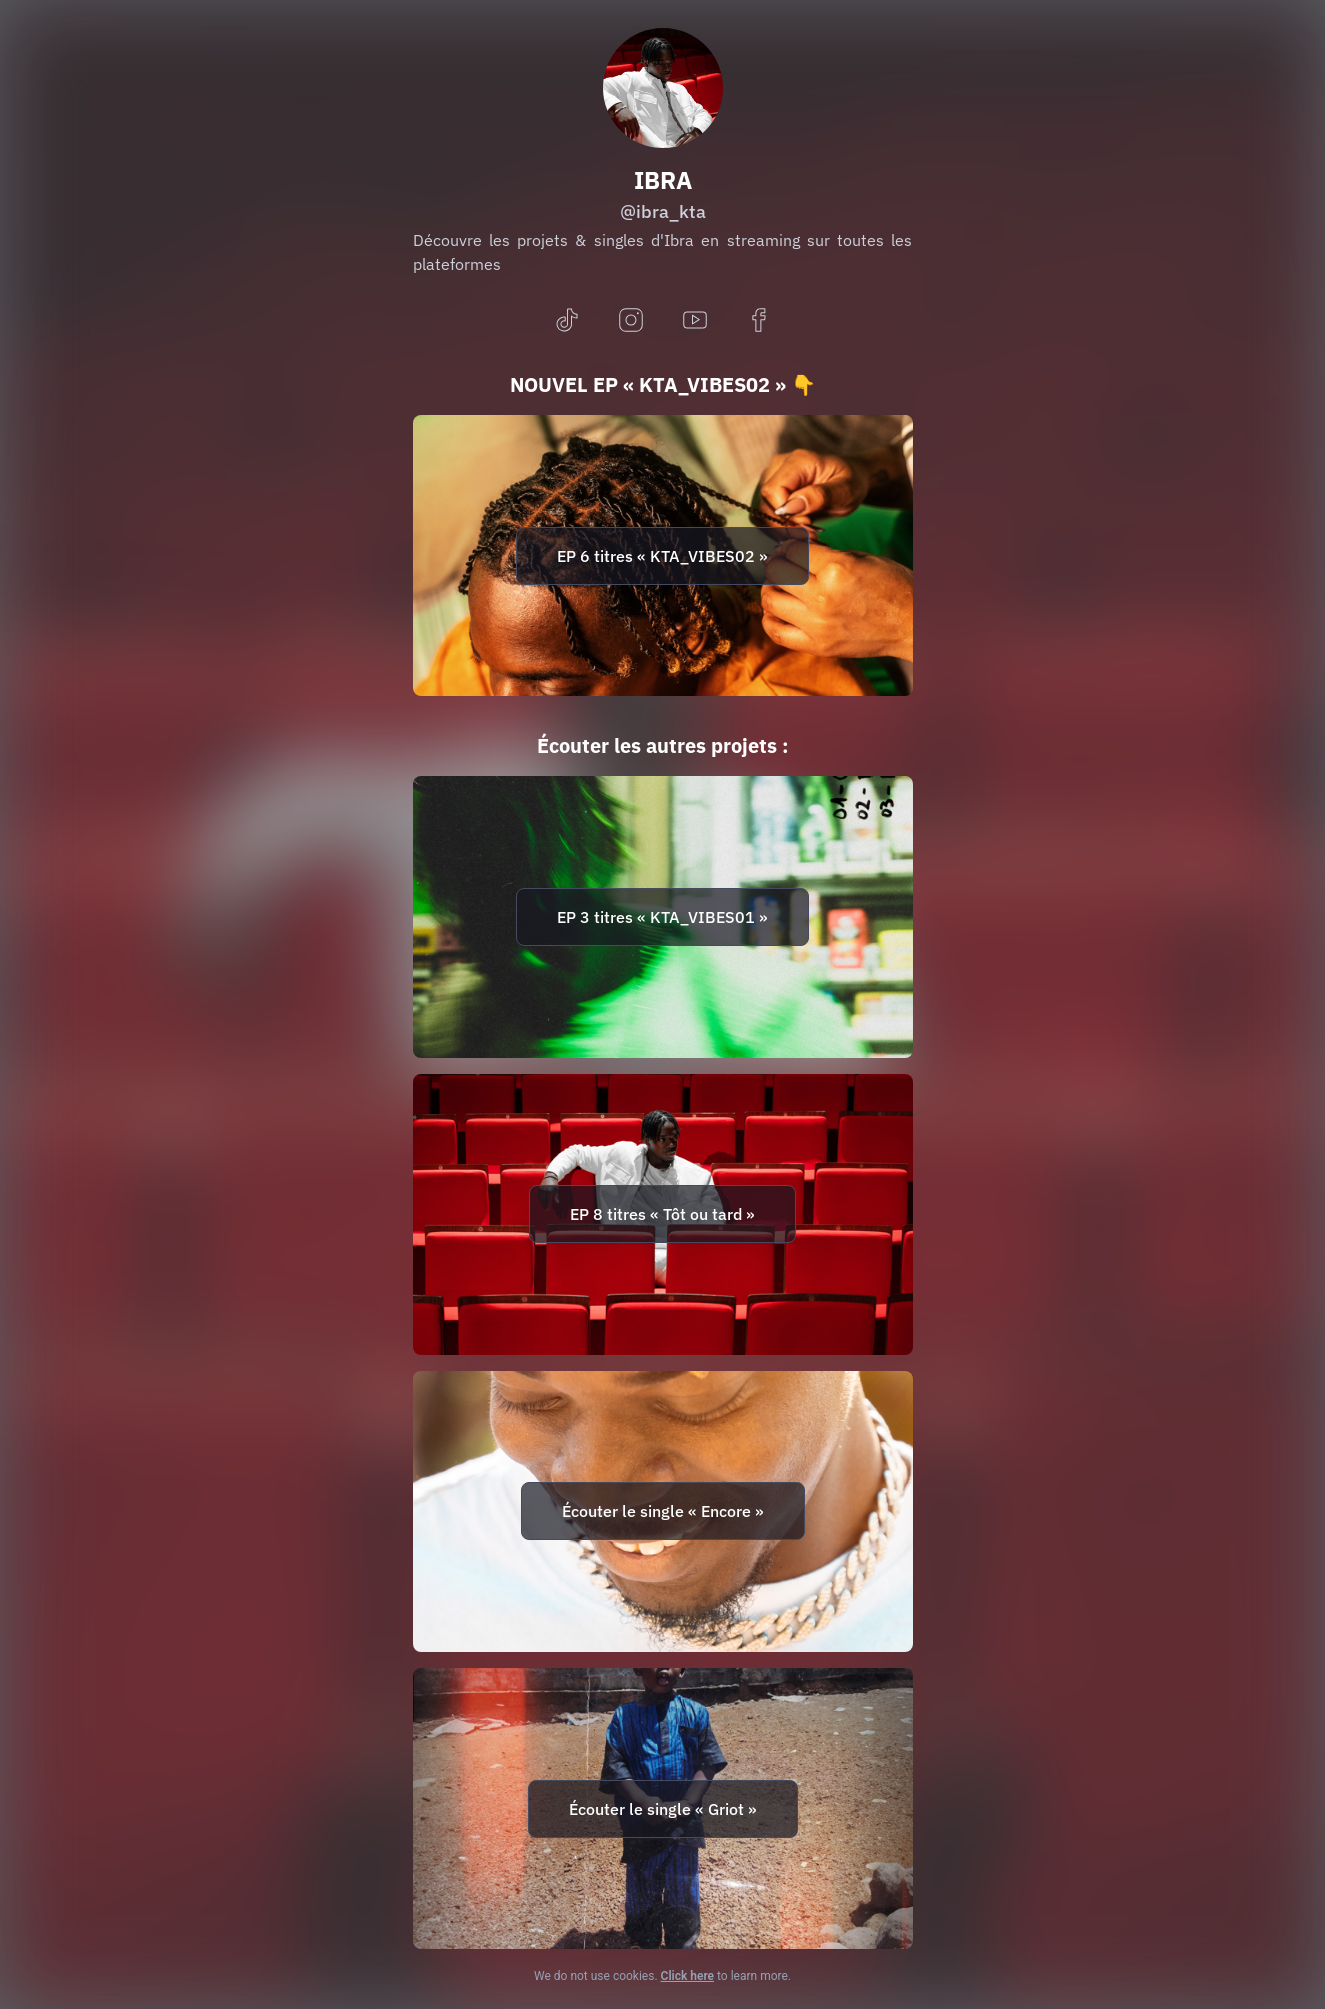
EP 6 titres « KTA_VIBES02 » (662, 556)
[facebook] (759, 321)
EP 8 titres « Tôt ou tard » (662, 1214)
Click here (687, 1976)
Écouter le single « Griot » (663, 1809)
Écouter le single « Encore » (663, 1511)
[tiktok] (567, 321)
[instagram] (631, 321)
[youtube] (695, 321)
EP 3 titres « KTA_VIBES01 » (662, 917)
